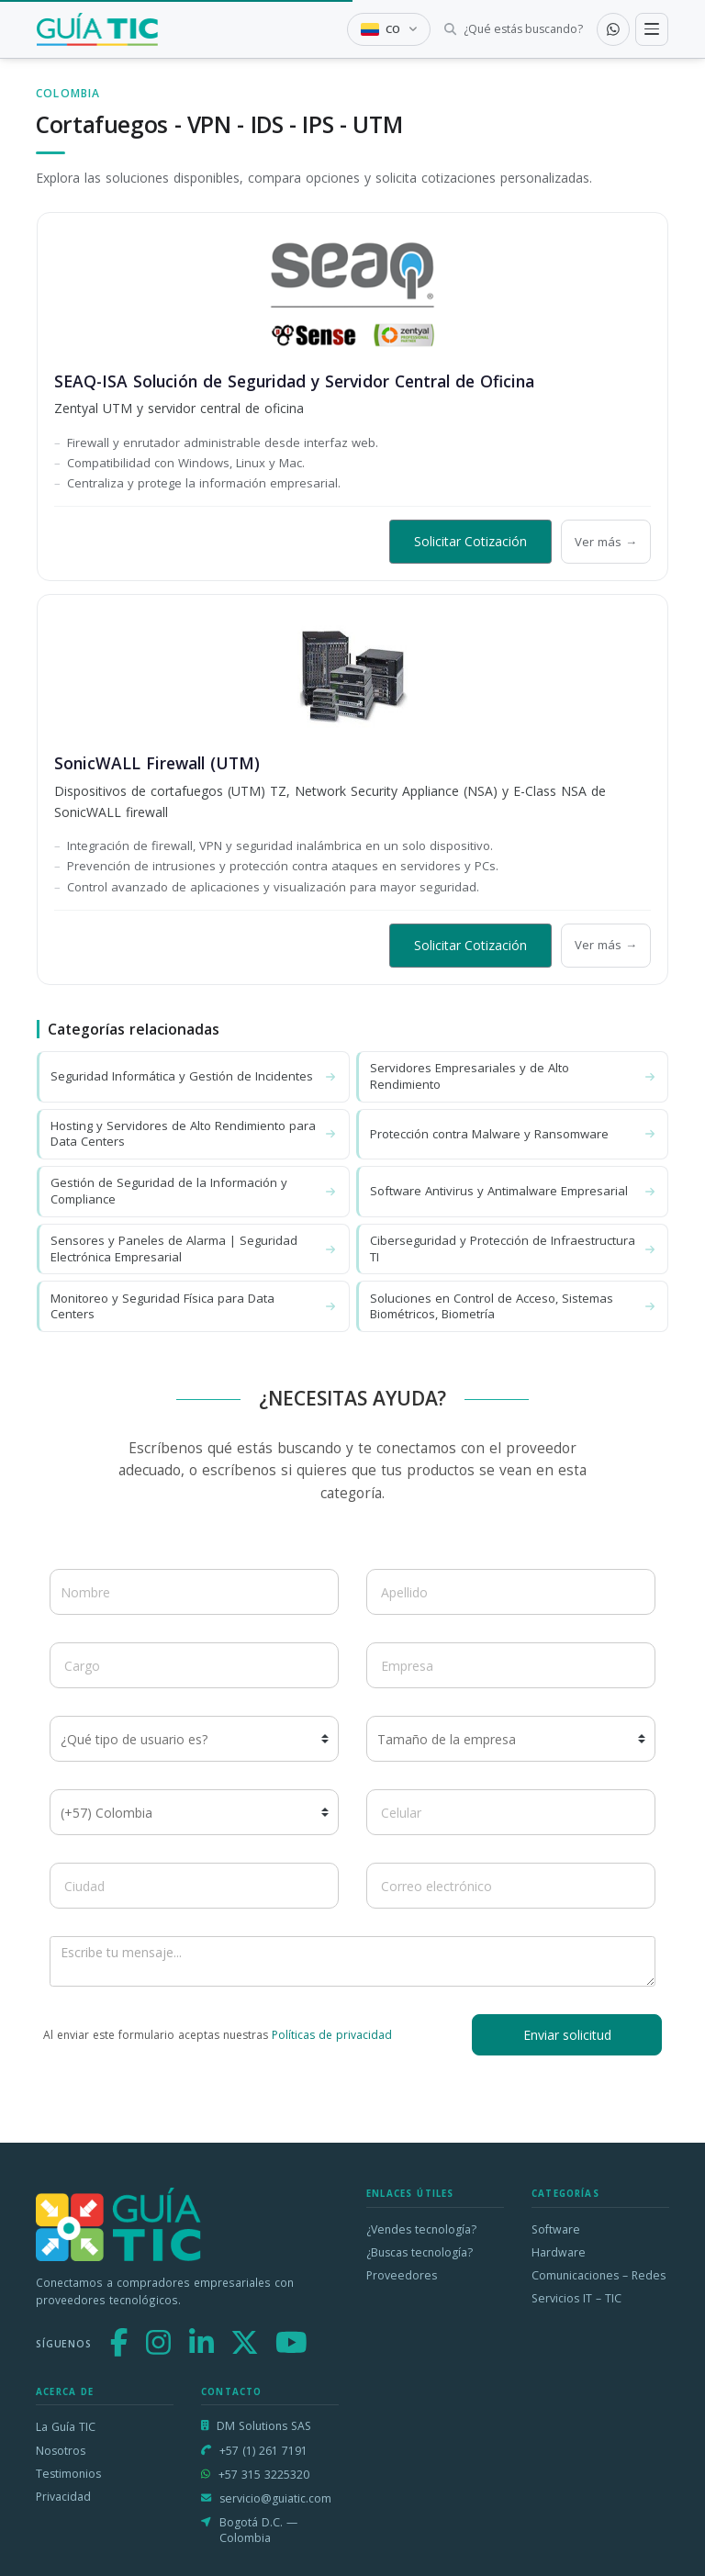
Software (556, 2229)
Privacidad (63, 2496)
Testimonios (68, 2473)
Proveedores (401, 2275)
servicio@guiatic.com (275, 2498)
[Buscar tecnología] (513, 29)
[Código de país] (194, 1812)
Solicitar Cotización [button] (470, 541)
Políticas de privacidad (332, 2035)
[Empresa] (510, 1665)
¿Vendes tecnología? (421, 2229)
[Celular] (510, 1812)
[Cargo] (194, 1665)
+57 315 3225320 (263, 2474)
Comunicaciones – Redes (599, 2275)
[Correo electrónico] (510, 1886)
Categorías (565, 2194)
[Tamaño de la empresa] (510, 1739)
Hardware (559, 2252)
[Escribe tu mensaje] (352, 1961)
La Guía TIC (65, 2427)
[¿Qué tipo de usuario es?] (194, 1739)
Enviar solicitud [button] (567, 2035)
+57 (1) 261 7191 (263, 2450)
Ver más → (606, 541)
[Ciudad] (194, 1886)
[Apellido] (510, 1592)
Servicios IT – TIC (576, 2298)
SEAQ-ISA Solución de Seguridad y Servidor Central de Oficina (294, 381)
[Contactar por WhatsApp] (613, 29)
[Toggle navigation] (651, 29)
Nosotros (60, 2450)
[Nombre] (194, 1592)
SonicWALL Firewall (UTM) (157, 763)
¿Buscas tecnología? (419, 2252)
